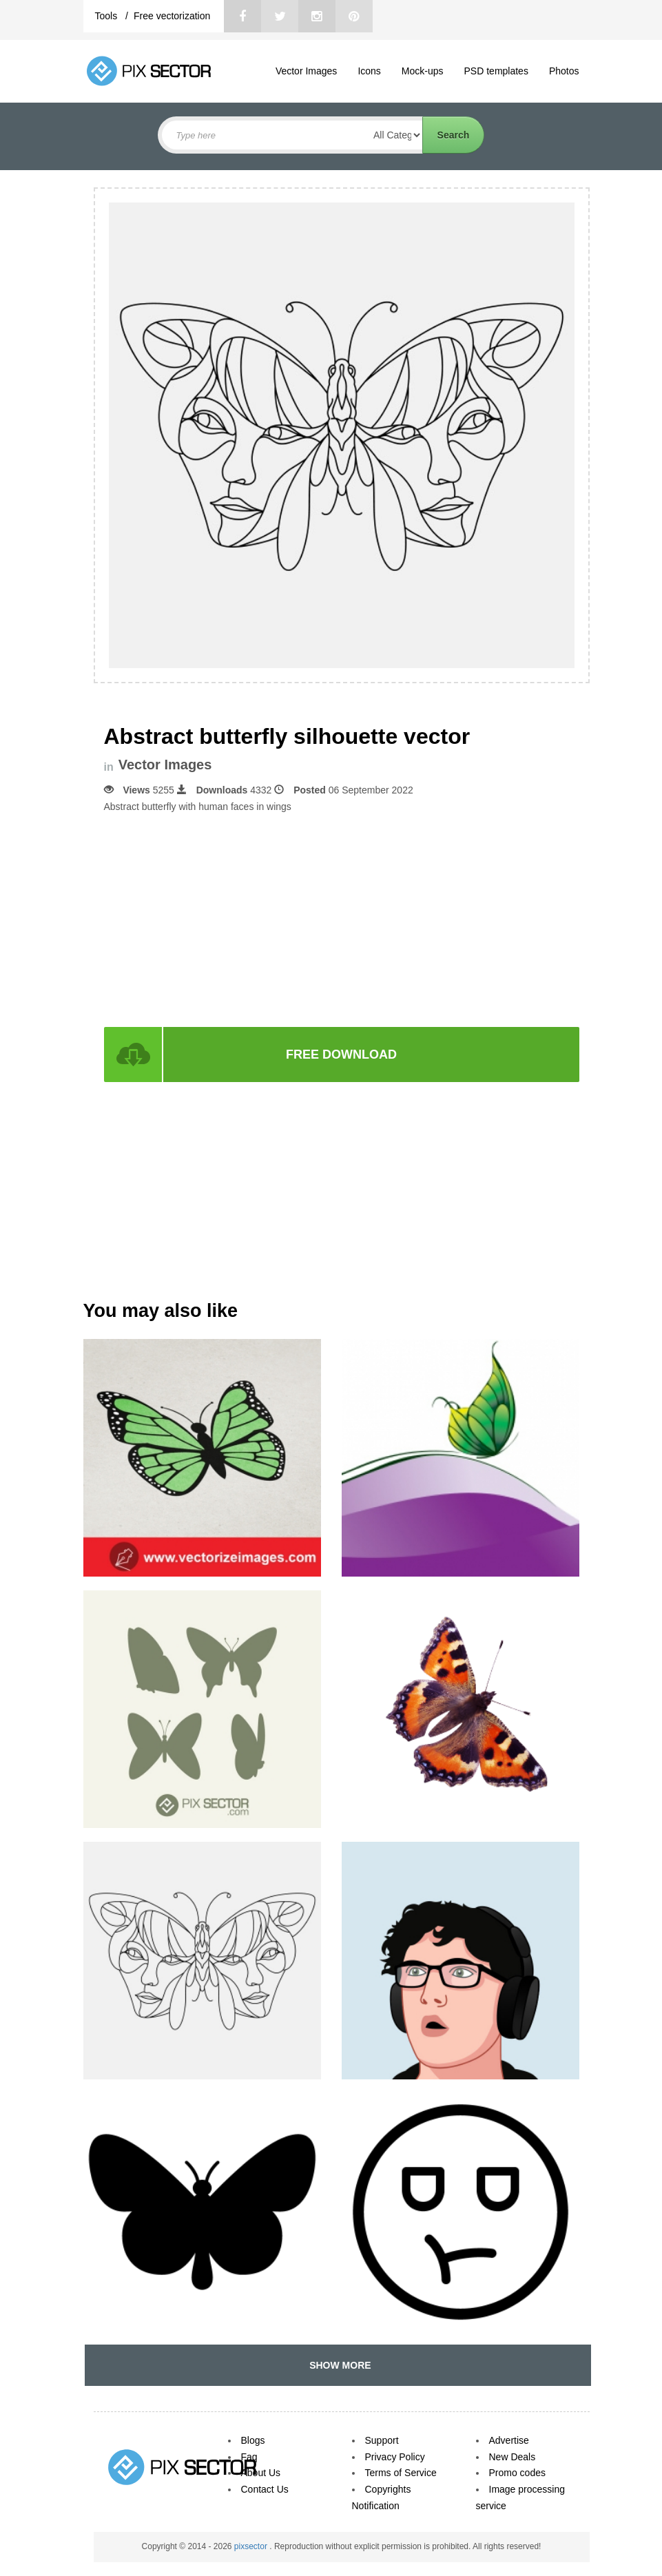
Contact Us (265, 2489)
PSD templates (496, 70)
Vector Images (307, 70)
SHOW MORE (337, 2365)
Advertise (509, 2440)
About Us (261, 2472)
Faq (249, 2456)
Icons (369, 70)
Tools (108, 15)
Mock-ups (423, 70)
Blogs (253, 2440)
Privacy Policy (395, 2456)
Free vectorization (172, 15)
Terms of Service (401, 2472)
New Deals (512, 2456)
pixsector (251, 2546)
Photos (564, 70)
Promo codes (517, 2472)
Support (382, 2440)
